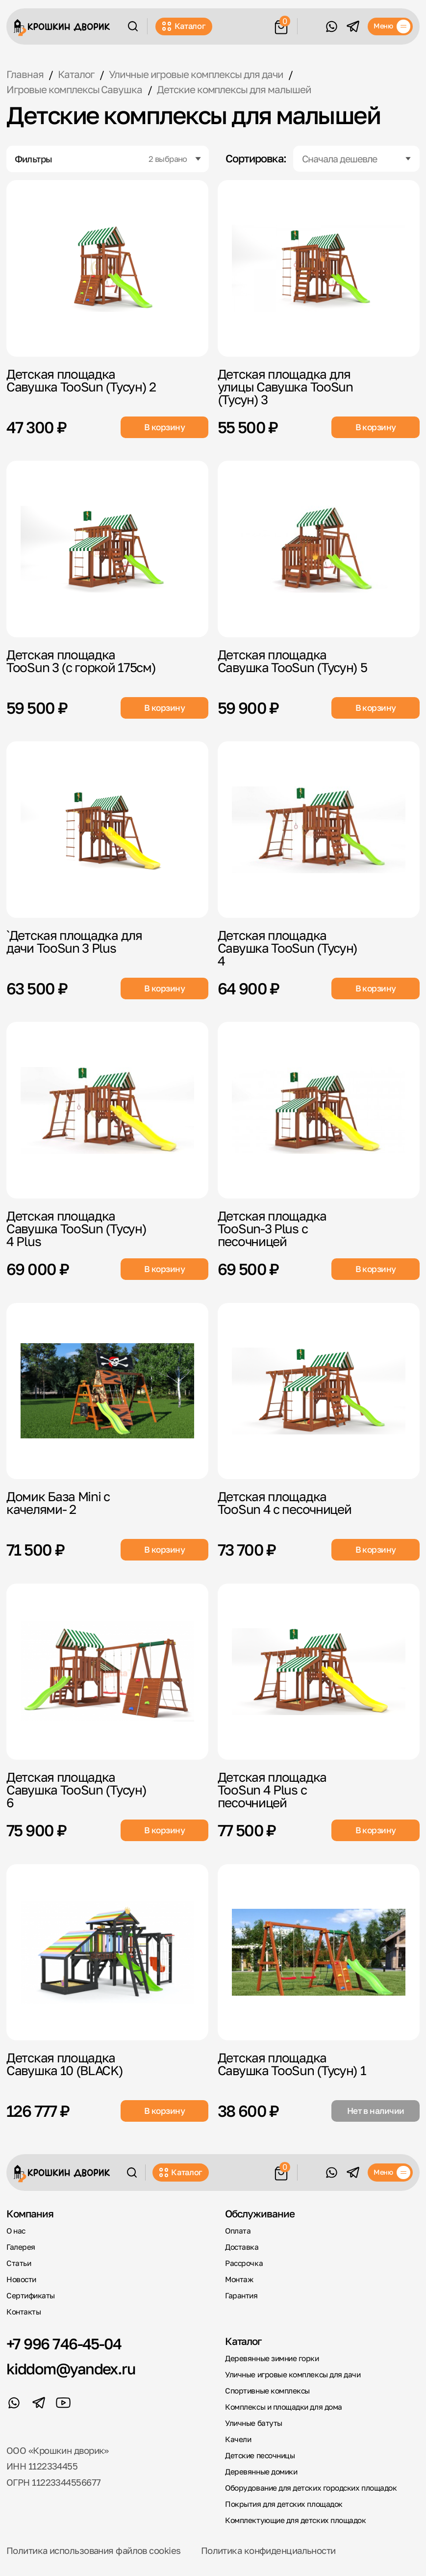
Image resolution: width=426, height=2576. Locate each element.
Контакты (23, 2311)
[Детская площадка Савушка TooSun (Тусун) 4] (319, 829)
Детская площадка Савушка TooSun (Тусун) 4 (287, 947)
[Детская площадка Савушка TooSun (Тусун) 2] (107, 268)
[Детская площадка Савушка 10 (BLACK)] (107, 1952)
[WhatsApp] (331, 26)
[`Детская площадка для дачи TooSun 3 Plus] (107, 829)
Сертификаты (30, 2295)
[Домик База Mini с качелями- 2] (107, 1391)
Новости (21, 2279)
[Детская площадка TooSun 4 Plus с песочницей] (319, 1672)
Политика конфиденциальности (268, 2550)
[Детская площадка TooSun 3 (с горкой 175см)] (107, 549)
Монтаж (239, 2279)
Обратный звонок (311, 26)
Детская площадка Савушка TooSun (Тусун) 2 (81, 380)
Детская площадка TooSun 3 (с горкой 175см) (80, 661)
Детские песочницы (260, 2455)
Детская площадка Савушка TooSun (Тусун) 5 (292, 661)
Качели (238, 2439)
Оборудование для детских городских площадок (311, 2487)
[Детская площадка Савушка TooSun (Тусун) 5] (319, 549)
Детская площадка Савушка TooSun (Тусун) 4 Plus (76, 1228)
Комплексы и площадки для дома (283, 2406)
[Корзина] (281, 25)
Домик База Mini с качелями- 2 (58, 1502)
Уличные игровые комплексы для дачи (292, 2374)
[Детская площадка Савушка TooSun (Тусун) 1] (319, 1952)
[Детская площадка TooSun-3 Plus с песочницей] (319, 1110)
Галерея (20, 2246)
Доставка (241, 2246)
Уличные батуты (253, 2423)
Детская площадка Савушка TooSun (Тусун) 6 (76, 1789)
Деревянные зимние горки (272, 2358)
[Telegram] (353, 26)
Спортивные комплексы (267, 2390)
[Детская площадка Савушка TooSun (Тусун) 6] (107, 1672)
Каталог (183, 26)
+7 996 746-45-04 (63, 2344)
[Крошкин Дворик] (61, 27)
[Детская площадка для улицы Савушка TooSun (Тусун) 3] (319, 268)
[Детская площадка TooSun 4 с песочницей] (319, 1391)
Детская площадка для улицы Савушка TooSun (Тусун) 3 (285, 386)
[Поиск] (133, 26)
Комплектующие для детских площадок (295, 2520)
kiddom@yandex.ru (70, 2369)
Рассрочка (244, 2263)
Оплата (238, 2230)
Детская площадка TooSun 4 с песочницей (284, 1502)
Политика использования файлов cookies (93, 2550)
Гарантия (241, 2295)
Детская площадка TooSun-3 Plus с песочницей (272, 1228)
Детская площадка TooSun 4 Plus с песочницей (272, 1789)
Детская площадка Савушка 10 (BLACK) (64, 2064)
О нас (15, 2230)
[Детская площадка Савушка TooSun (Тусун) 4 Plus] (107, 1110)
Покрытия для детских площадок (284, 2503)
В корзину (164, 427)
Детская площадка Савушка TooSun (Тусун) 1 (292, 2064)
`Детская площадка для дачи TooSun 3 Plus (74, 941)
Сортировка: (256, 159)
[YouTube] (63, 2402)
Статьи (18, 2263)
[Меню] (390, 26)
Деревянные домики (261, 2471)
